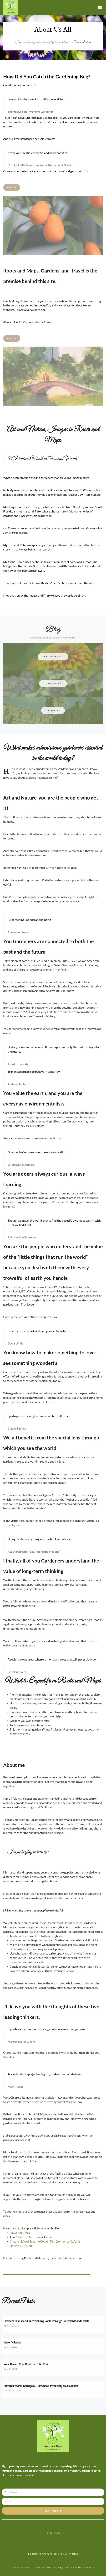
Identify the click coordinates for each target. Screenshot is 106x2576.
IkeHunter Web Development (79, 2567)
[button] (100, 8)
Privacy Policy (53, 2533)
